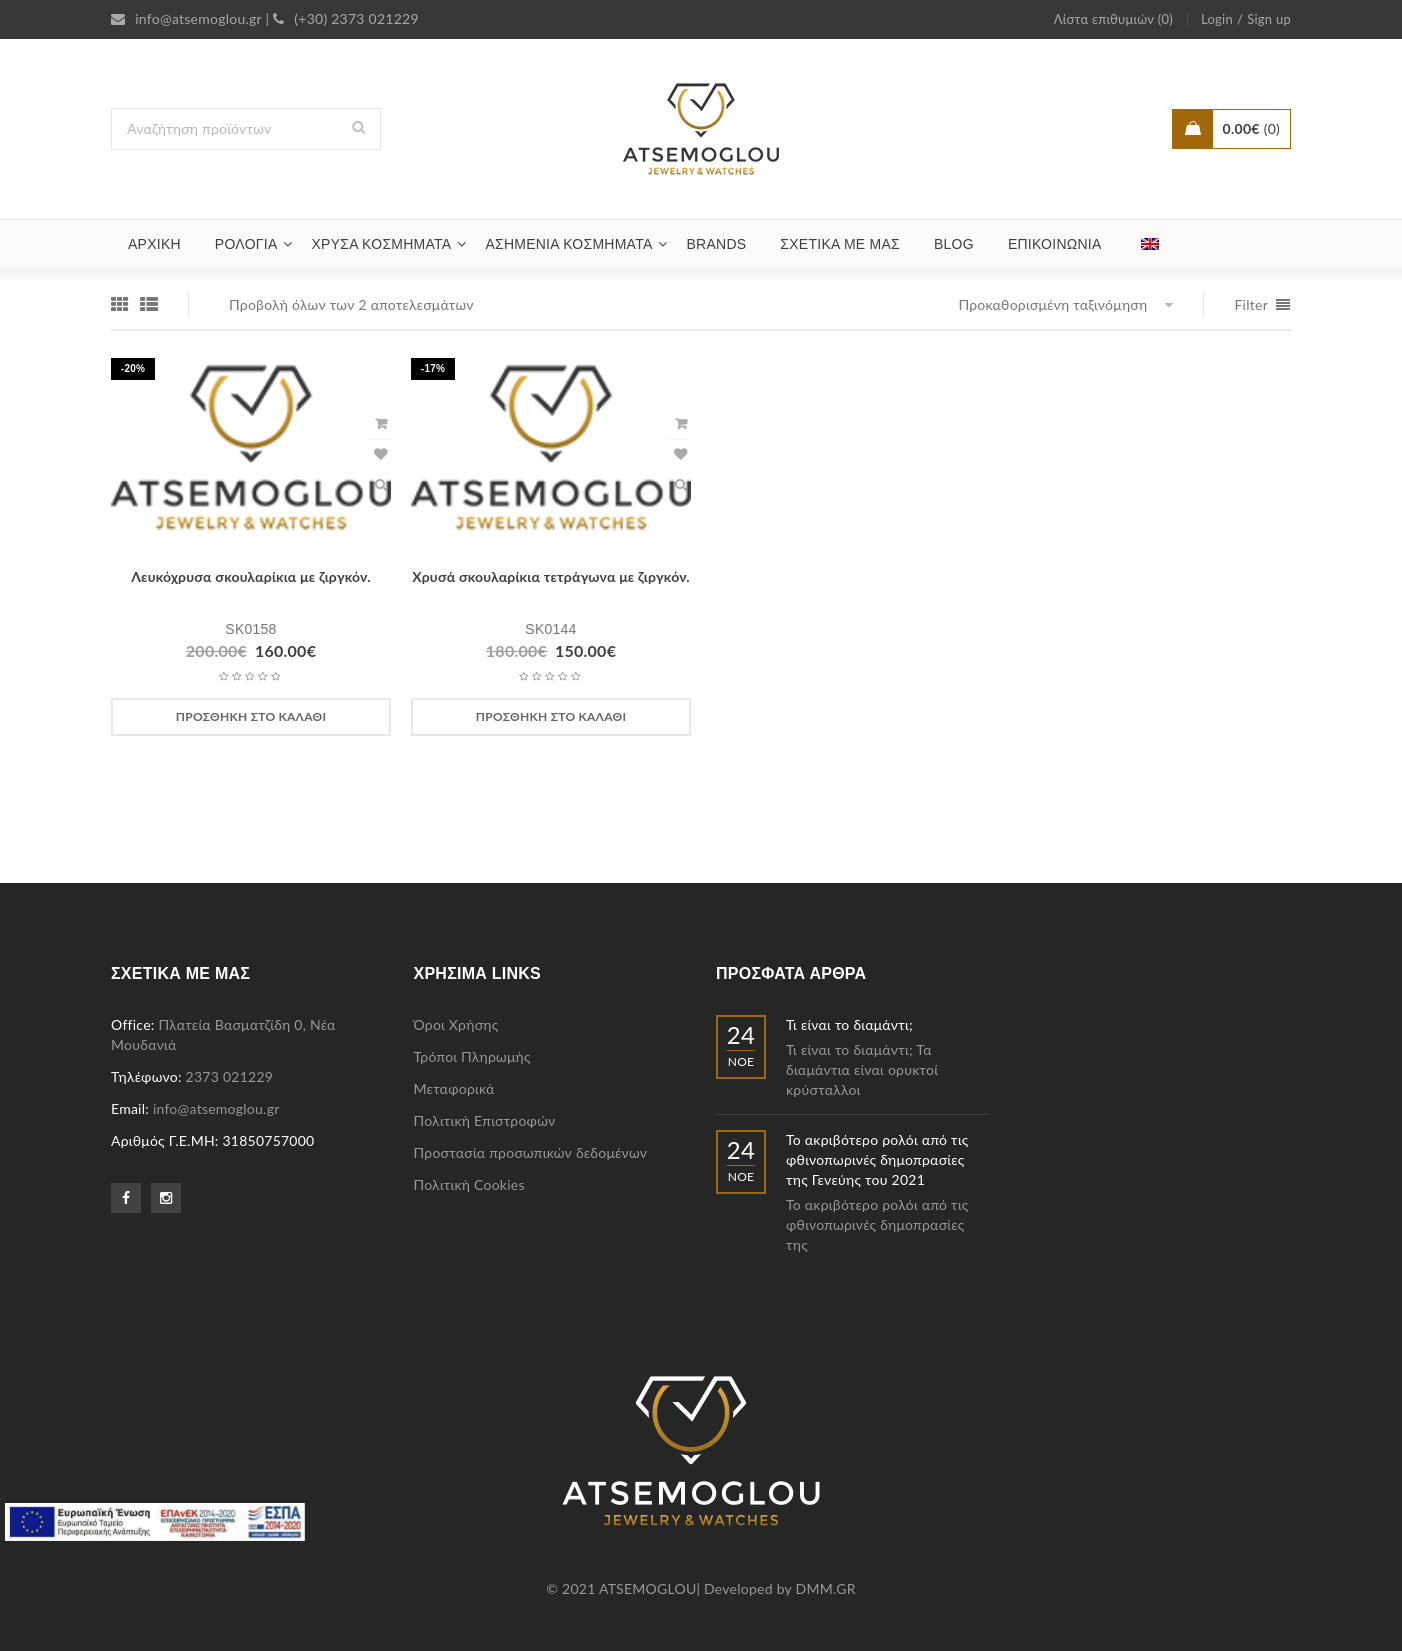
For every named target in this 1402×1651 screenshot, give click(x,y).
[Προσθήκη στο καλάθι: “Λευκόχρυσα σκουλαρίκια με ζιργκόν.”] (251, 717)
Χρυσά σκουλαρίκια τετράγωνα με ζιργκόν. (551, 576)
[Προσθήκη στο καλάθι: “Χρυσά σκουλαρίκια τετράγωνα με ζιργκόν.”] (551, 717)
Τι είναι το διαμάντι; (849, 1024)
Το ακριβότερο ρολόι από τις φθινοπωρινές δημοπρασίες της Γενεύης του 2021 (877, 1159)
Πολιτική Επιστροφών (485, 1120)
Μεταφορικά (454, 1088)
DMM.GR (826, 1588)
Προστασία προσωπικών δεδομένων (531, 1152)
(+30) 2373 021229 (346, 18)
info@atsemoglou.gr (186, 18)
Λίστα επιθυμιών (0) (1113, 19)
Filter (1251, 304)
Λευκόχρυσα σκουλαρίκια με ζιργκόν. (250, 576)
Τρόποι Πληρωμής (472, 1056)
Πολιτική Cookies (469, 1184)
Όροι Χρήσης (456, 1024)
